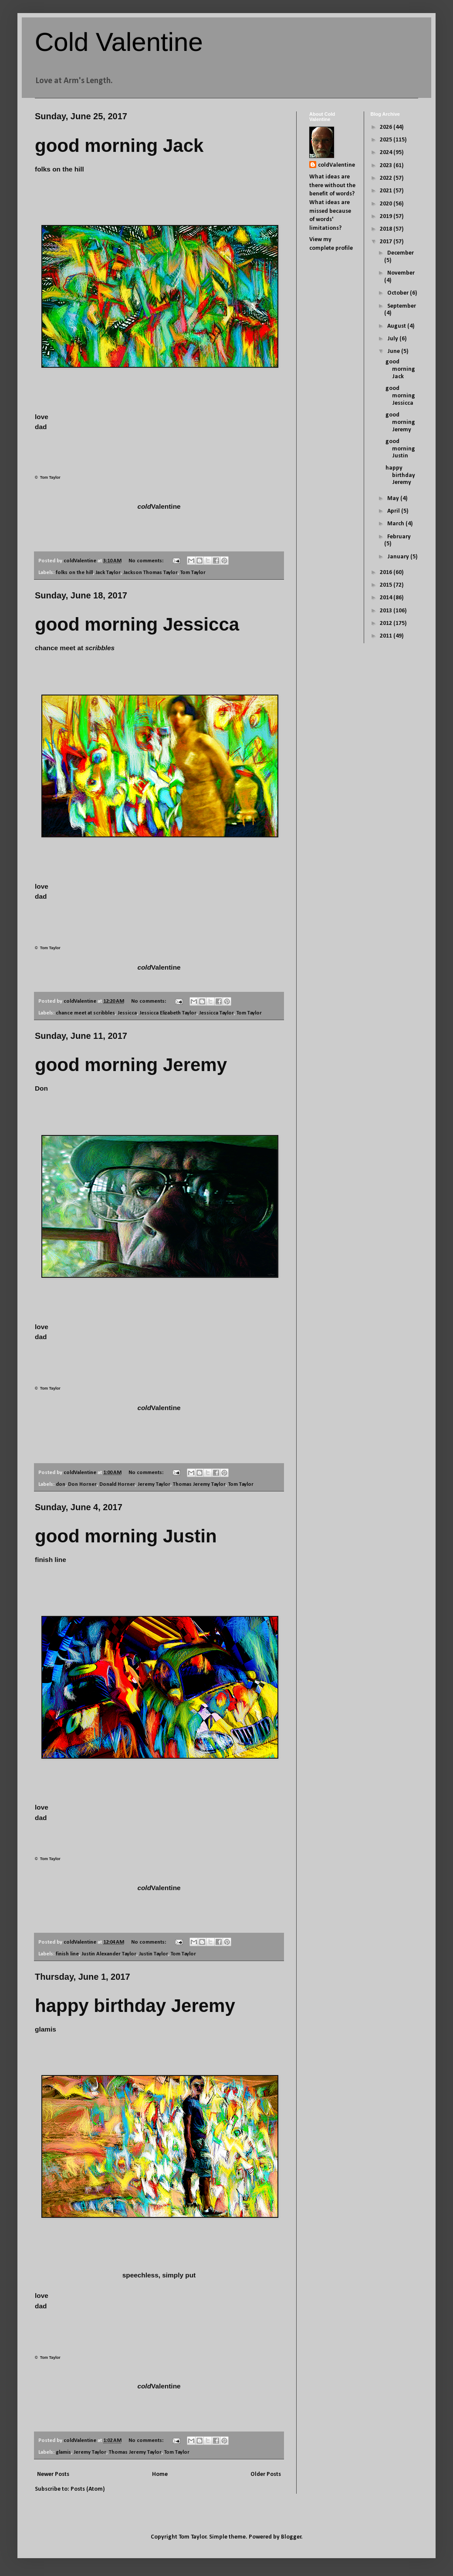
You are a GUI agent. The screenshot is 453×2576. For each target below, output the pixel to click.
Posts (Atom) (88, 2489)
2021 (386, 191)
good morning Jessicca (137, 624)
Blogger (291, 2537)
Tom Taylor (193, 572)
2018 (386, 229)
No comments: (146, 561)
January (398, 557)
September (401, 306)
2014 (386, 597)
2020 (386, 204)
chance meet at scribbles (85, 1013)
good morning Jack (119, 145)
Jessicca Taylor (216, 1013)
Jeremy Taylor (154, 1484)
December (400, 253)
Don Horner (82, 1484)
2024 (386, 152)
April (394, 511)
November (401, 273)
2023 (386, 165)
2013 (386, 611)
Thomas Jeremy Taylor (199, 1484)
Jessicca (127, 1013)
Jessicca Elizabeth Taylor (167, 1013)
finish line (67, 1954)
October (398, 293)
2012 (386, 623)
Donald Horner (117, 1484)
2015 (386, 585)
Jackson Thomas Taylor (150, 572)
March (396, 524)
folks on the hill (74, 572)
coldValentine (336, 165)
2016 (386, 572)
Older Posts (265, 2474)
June (394, 351)
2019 (386, 216)
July (393, 339)
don (60, 1484)
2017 (386, 241)
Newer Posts (53, 2474)
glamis (63, 2452)
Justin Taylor (153, 1954)
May (393, 498)
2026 (386, 127)
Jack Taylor (108, 572)
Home (160, 2474)
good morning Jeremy (131, 1065)
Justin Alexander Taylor (108, 1954)
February (399, 537)
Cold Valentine (119, 42)
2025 (386, 140)
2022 (386, 178)
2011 (386, 636)
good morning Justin (126, 1536)
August (397, 326)
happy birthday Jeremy (135, 2005)
